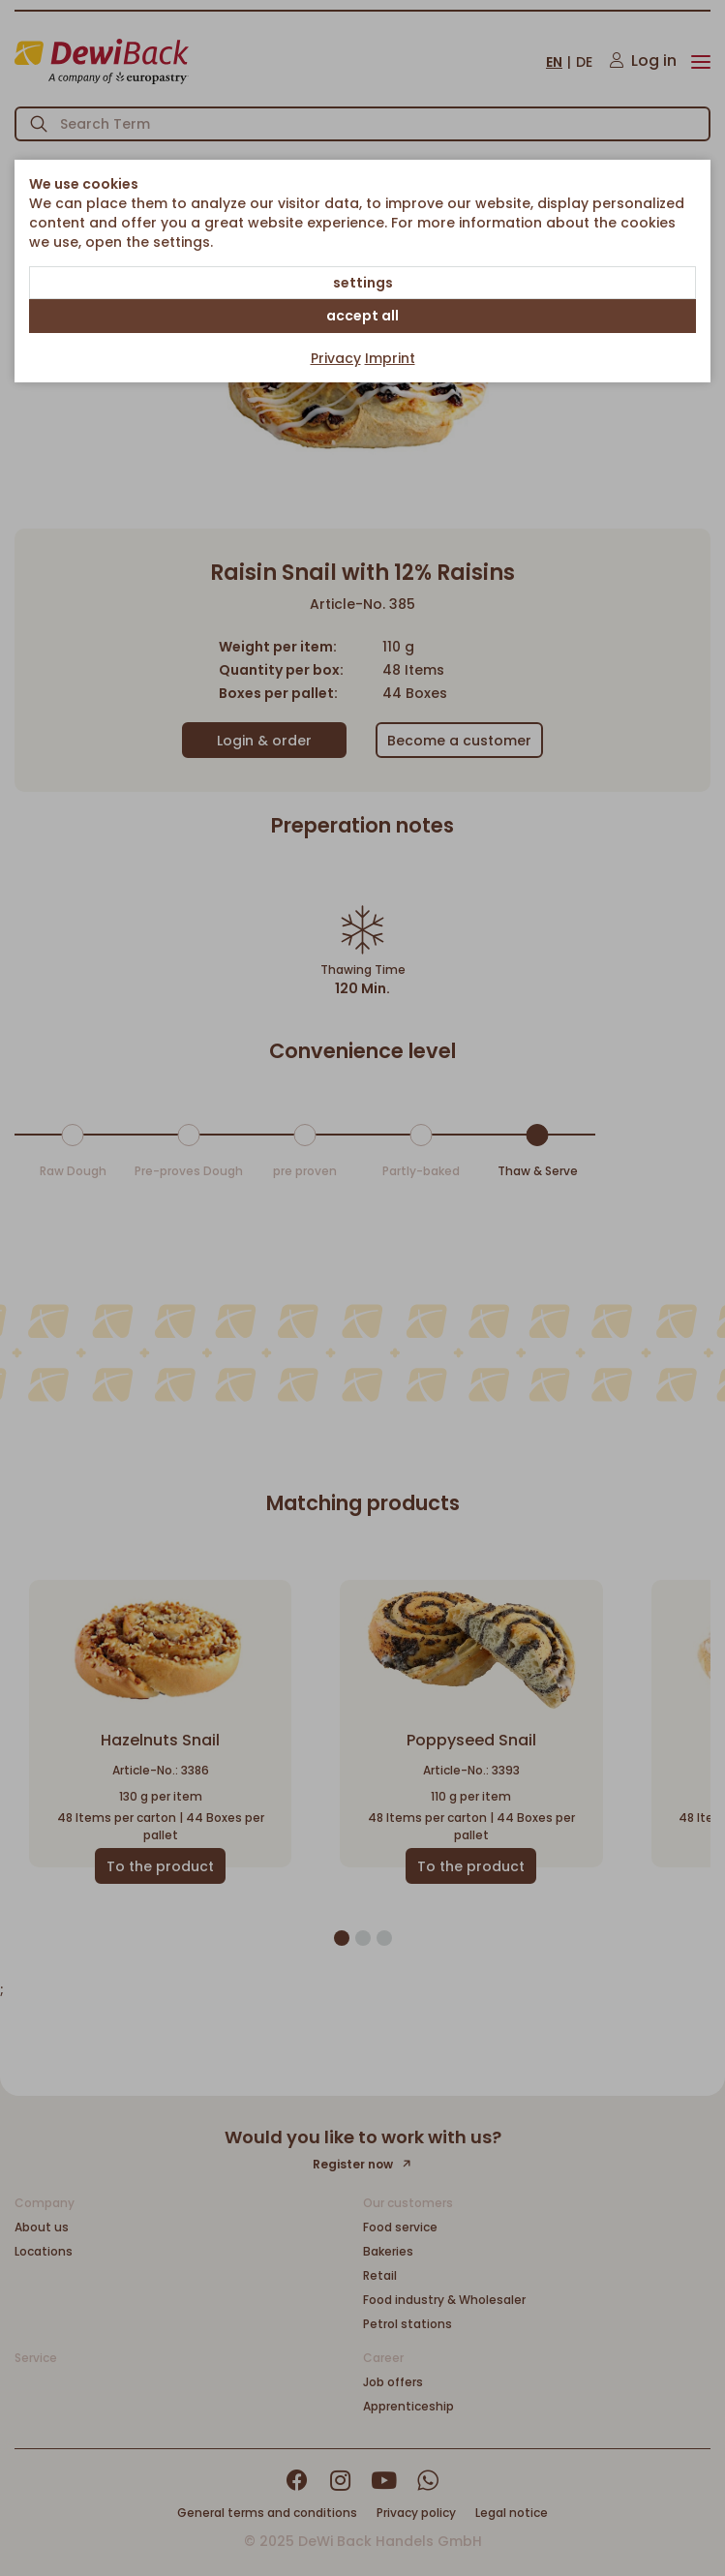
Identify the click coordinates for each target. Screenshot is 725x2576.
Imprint (390, 358)
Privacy (336, 358)
